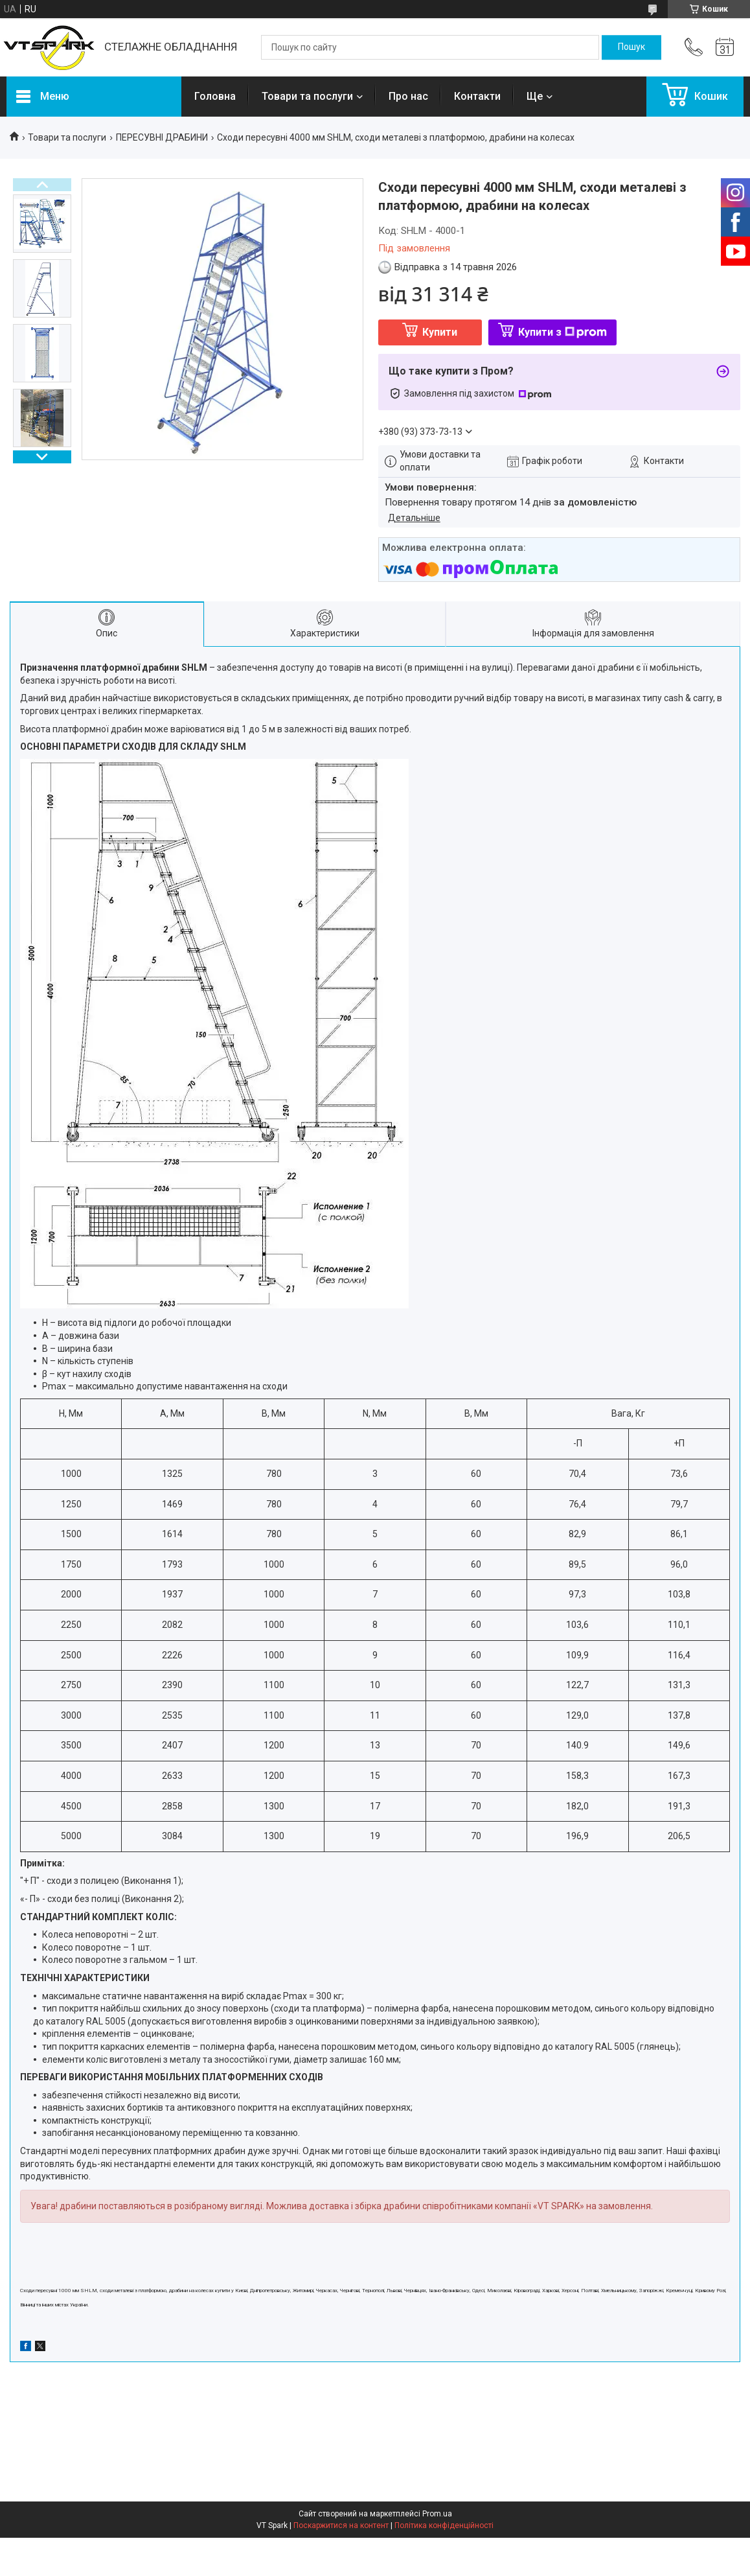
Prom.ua (437, 2513)
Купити (439, 332)
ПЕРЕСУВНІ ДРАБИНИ (162, 137)
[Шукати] (631, 47)
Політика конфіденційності (444, 2525)
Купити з (562, 332)
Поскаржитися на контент (341, 2525)
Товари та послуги (307, 96)
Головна (215, 96)
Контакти (477, 96)
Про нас (408, 96)
